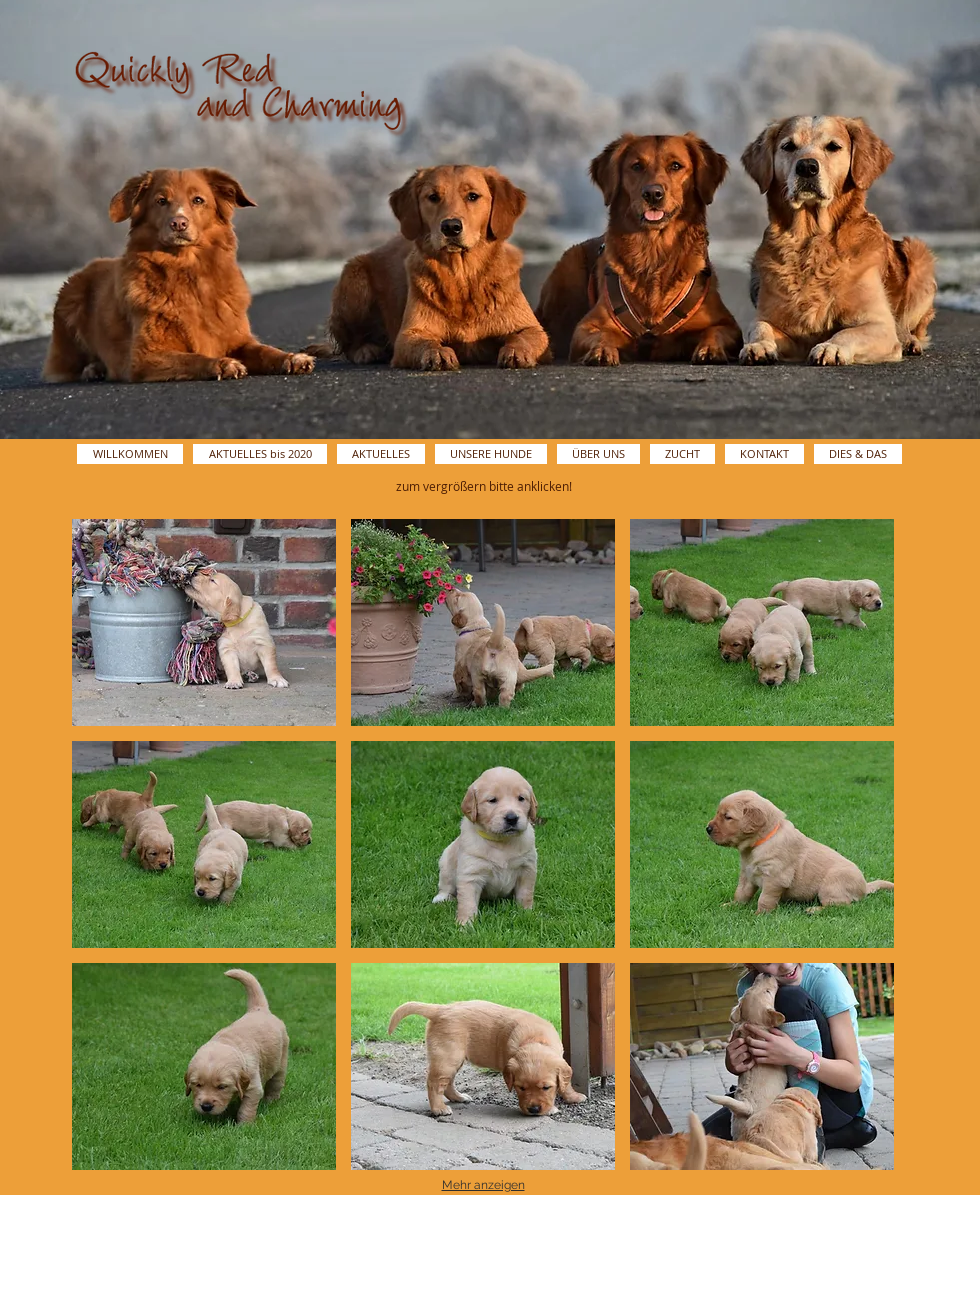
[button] (204, 622)
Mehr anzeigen (483, 1185)
